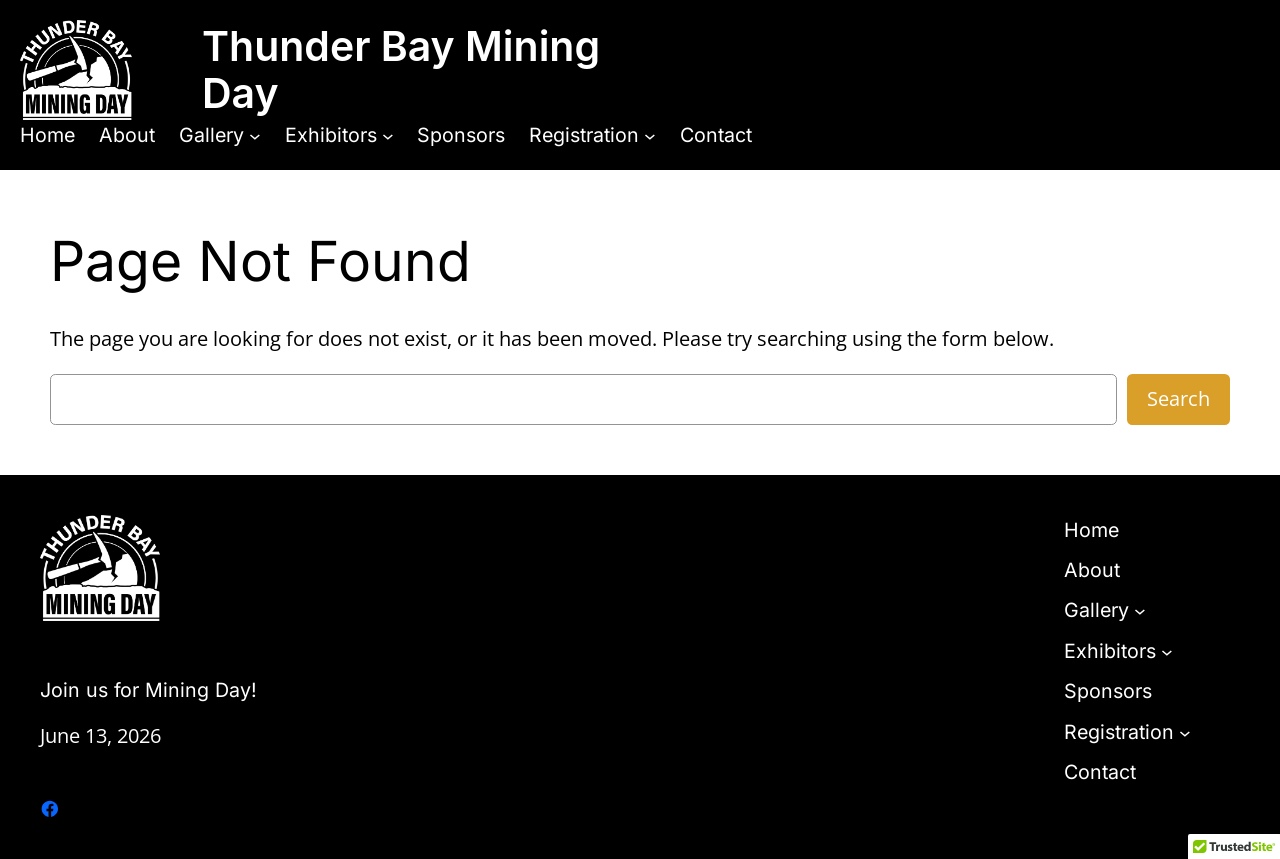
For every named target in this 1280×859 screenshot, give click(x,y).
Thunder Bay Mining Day (401, 69)
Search (1178, 398)
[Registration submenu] (650, 135)
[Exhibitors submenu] (388, 135)
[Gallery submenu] (255, 135)
